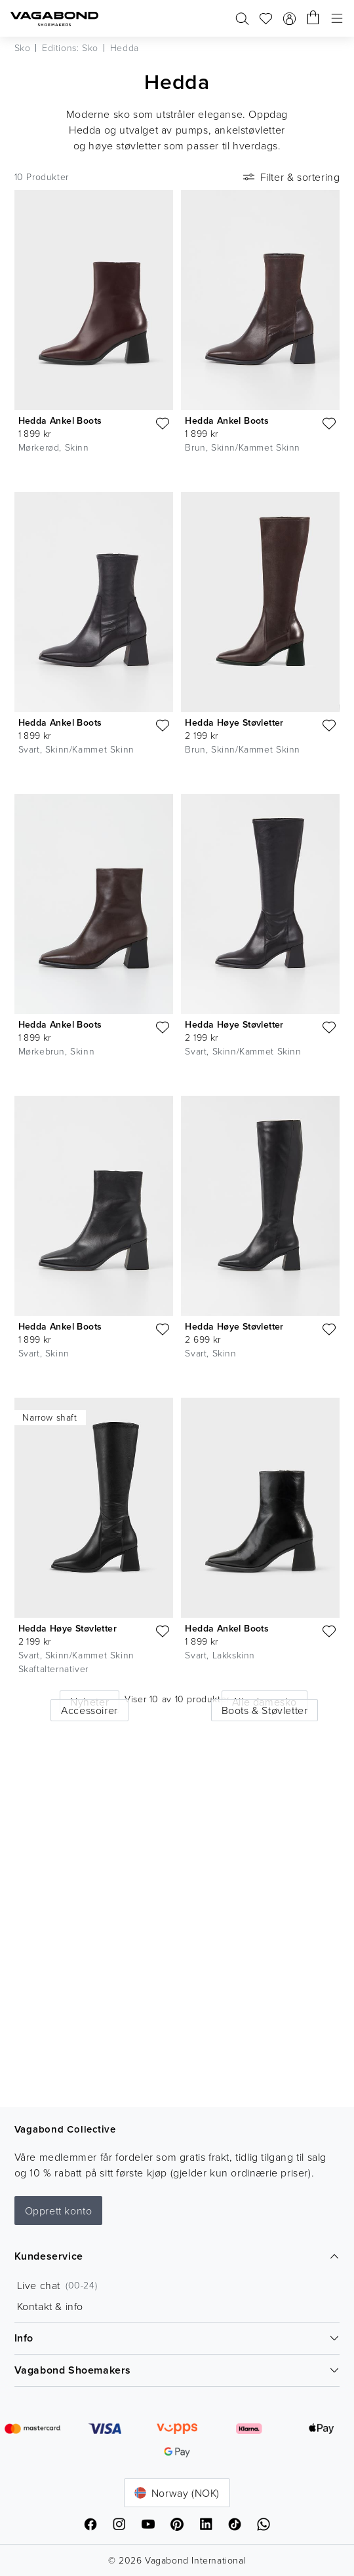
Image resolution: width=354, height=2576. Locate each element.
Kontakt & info (50, 2306)
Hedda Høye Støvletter (234, 722)
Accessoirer (89, 1710)
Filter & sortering (290, 177)
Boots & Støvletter (265, 1710)
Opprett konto (58, 2210)
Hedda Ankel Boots (60, 420)
